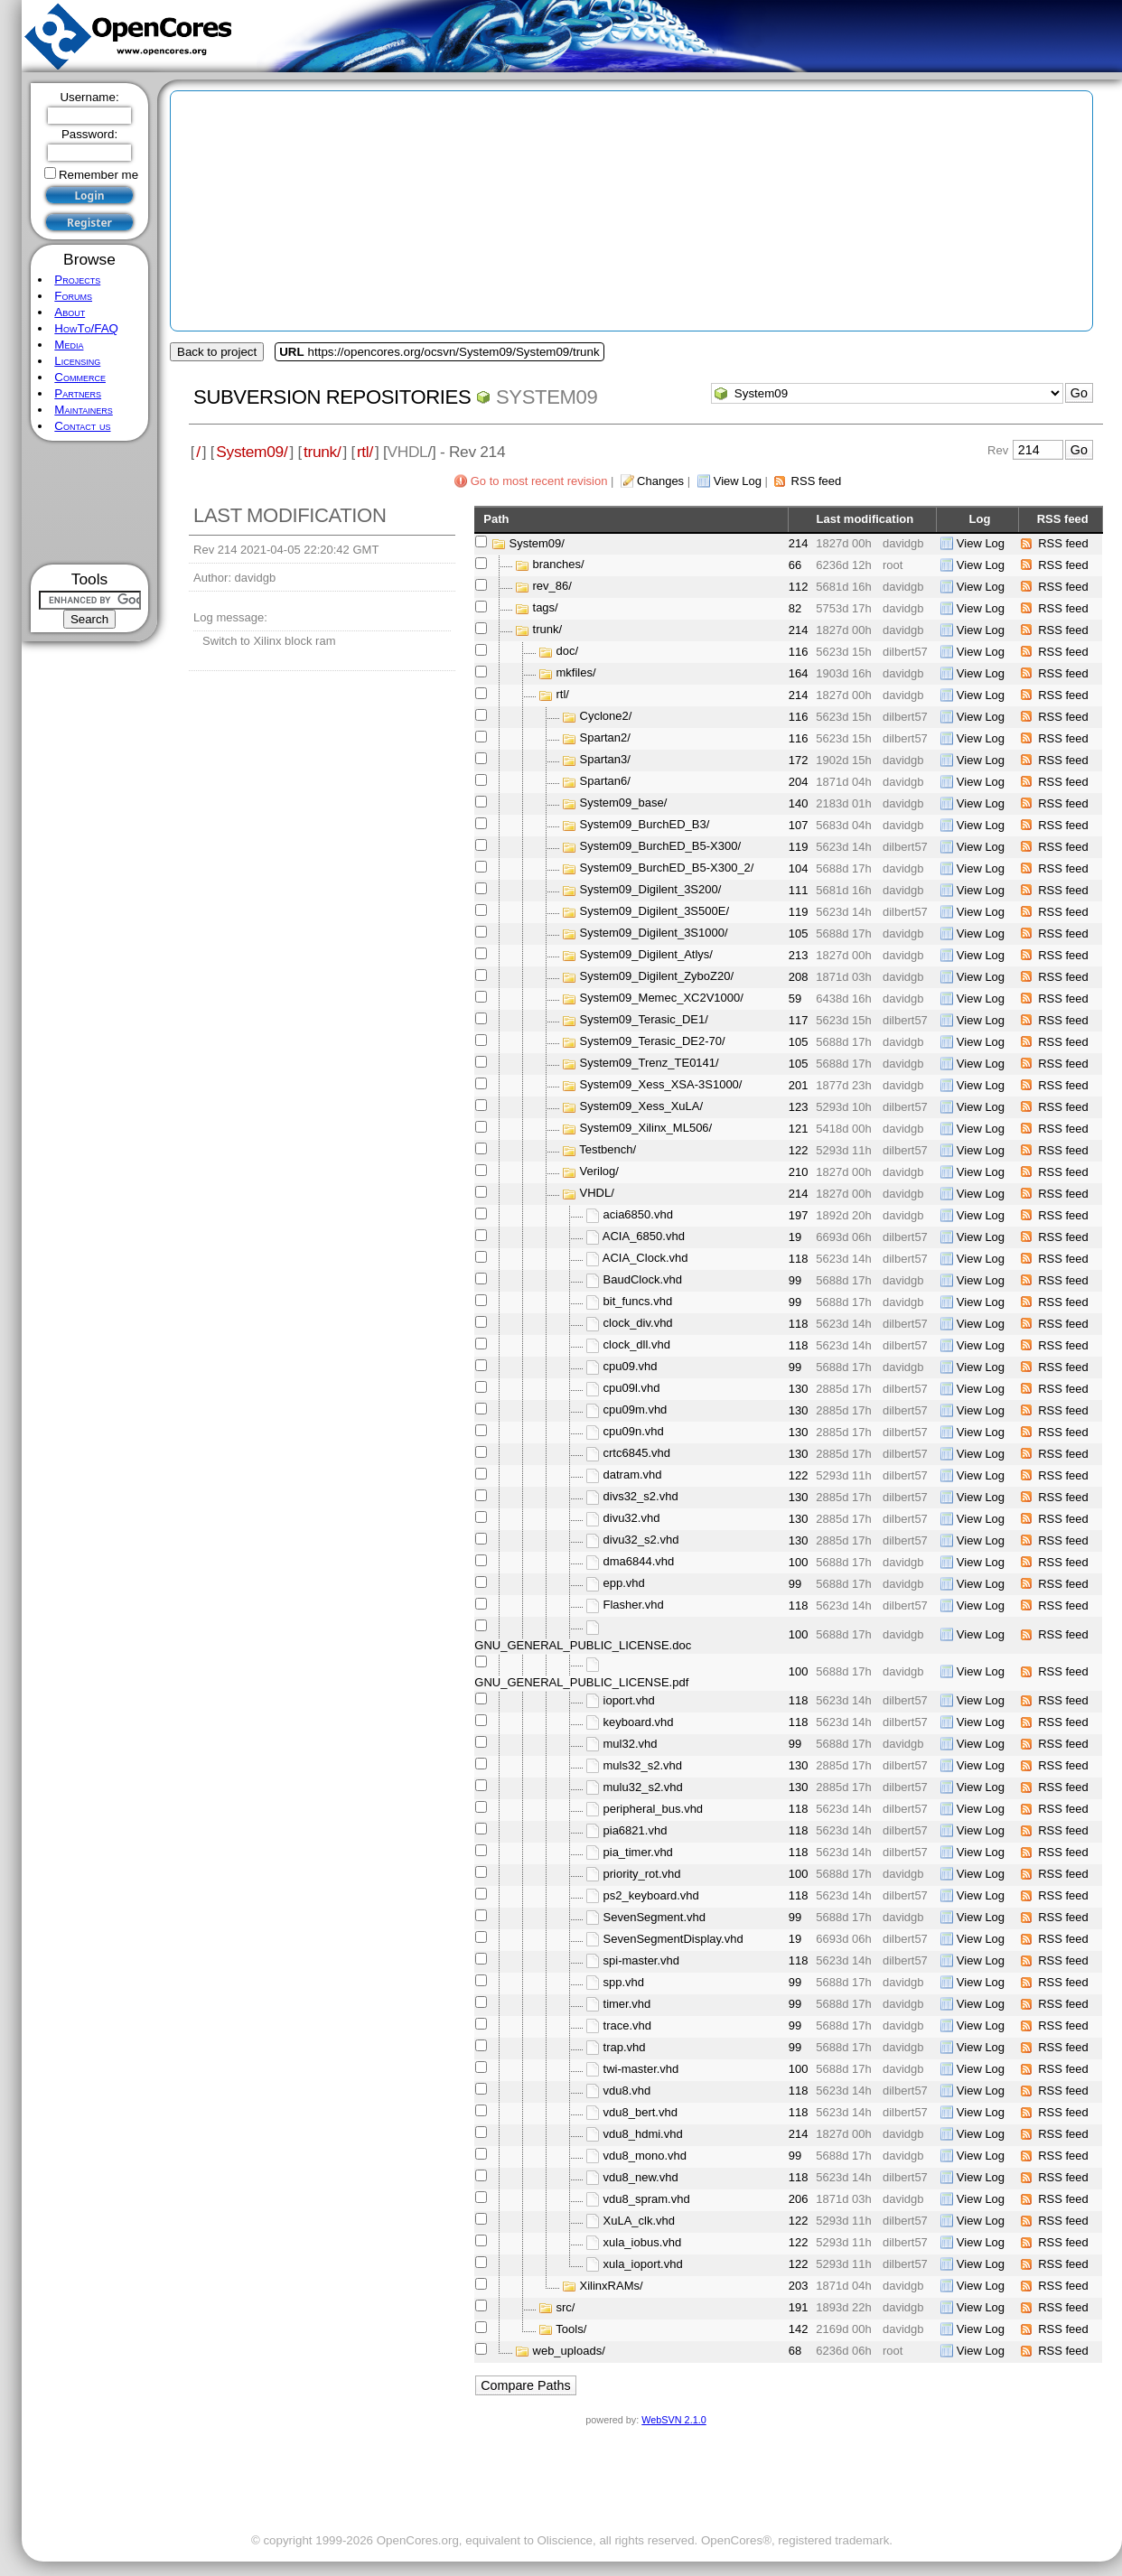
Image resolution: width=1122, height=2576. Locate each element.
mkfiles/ (576, 673)
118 (799, 1258)
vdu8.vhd (627, 2090)
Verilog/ (599, 1172)
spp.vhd (624, 1982)
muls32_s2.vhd (642, 1765)
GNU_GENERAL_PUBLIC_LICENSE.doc (582, 1645)
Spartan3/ (605, 760)
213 (799, 955)
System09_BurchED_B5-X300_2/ (667, 868)
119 (799, 847)
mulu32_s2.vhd (643, 1787)
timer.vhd (627, 2004)
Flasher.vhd (633, 1605)
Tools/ (571, 2329)
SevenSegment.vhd (654, 1917)
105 (799, 933)
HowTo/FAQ (86, 328)
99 (795, 1280)
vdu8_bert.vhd (640, 2112)
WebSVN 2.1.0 (673, 2419)
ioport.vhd (629, 1700)
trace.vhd (627, 2025)
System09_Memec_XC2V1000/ (661, 998)
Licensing (77, 361)
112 (799, 586)
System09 (546, 397)
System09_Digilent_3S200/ (651, 890)
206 (799, 2199)
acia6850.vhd (638, 1215)
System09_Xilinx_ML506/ (646, 1128)
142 (799, 2329)
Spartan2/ (605, 738)
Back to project (217, 352)
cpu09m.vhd (635, 1410)
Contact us (82, 426)
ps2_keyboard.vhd (651, 1895)
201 (799, 1085)
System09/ (251, 452)
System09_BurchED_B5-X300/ (660, 847)
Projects (77, 279)
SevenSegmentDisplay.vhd (673, 1939)
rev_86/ (552, 586)
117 (799, 1020)
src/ (565, 2307)
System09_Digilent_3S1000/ (654, 933)
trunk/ (322, 452)
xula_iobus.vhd (642, 2242)
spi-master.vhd (641, 1960)
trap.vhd (624, 2047)
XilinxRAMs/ (611, 2285)
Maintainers (83, 409)
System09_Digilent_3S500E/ (655, 912)
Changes (660, 481)
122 (799, 1150)
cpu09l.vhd (631, 1388)
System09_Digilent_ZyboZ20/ (657, 977)
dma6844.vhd (639, 1562)
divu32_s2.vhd (641, 1540)
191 (799, 2307)
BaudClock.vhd (642, 1280)
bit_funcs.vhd (638, 1302)
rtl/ (365, 452)
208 (799, 977)
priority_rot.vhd (642, 1874)
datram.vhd (632, 1475)
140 (799, 803)
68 (795, 2350)
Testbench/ (607, 1150)
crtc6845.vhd (636, 1454)
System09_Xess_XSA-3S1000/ (661, 1085)
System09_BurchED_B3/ (645, 825)
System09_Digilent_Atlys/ (646, 955)
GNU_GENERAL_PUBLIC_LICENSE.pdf (581, 1682)
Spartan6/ (605, 782)
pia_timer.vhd (638, 1852)
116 (799, 651)
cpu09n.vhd (633, 1432)
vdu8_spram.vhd (646, 2199)
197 (799, 1215)
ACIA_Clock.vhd (645, 1258)
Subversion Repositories (332, 397)
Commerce (80, 377)
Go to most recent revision (539, 481)
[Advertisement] (89, 502)
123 (799, 1107)
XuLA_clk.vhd (639, 2220)
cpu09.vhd (630, 1367)
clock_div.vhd (638, 1323)
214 (799, 543)
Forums (73, 296)
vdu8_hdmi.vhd (643, 2134)
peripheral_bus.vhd (653, 1808)
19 (795, 1237)
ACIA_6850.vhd (644, 1237)
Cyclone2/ (606, 716)
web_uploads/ (569, 2350)
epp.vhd (624, 1584)
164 (799, 673)
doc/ (567, 651)
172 (799, 760)
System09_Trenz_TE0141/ (649, 1063)
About (69, 312)
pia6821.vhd (635, 1830)
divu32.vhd (631, 1519)
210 (799, 1172)
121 (799, 1128)
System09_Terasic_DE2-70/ (652, 1042)
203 (799, 2285)
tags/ (545, 608)
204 (799, 782)
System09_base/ (624, 803)
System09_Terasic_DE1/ (644, 1020)
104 (799, 868)
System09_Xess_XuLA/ (642, 1107)
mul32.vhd (630, 1743)
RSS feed (816, 481)
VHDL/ (597, 1193)
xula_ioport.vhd (643, 2264)
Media (68, 344)
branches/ (558, 565)
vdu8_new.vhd (640, 2177)
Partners (77, 393)
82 (795, 608)
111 (799, 890)
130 (799, 1388)
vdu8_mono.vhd (645, 2155)
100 (799, 1562)
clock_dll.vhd (636, 1345)
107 (799, 825)
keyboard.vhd (638, 1722)
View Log (738, 481)
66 (795, 565)
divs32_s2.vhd (640, 1497)
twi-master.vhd (641, 2069)
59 (795, 998)
